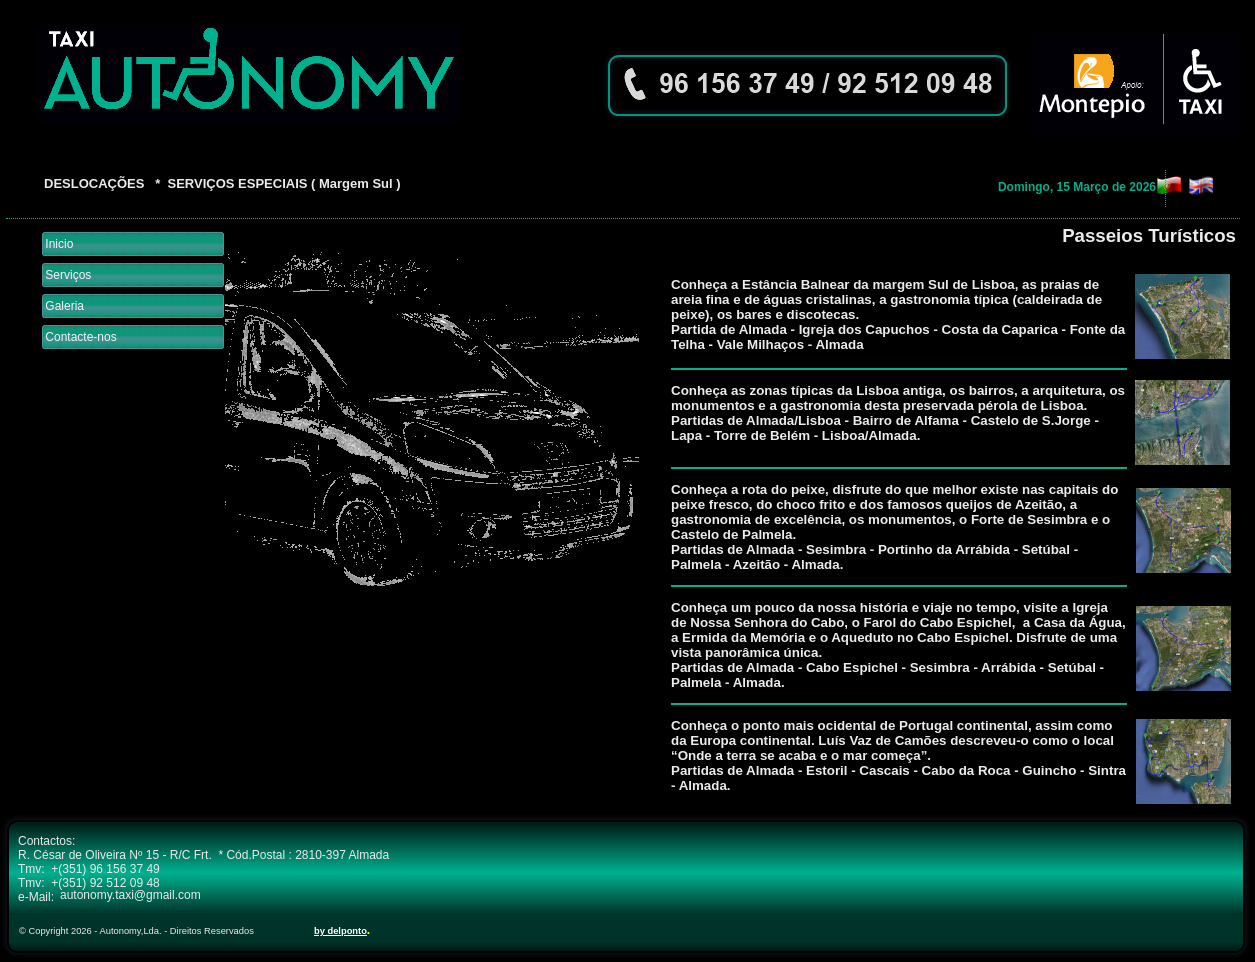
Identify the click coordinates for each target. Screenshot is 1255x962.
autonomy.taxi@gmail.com (130, 895)
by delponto (340, 931)
